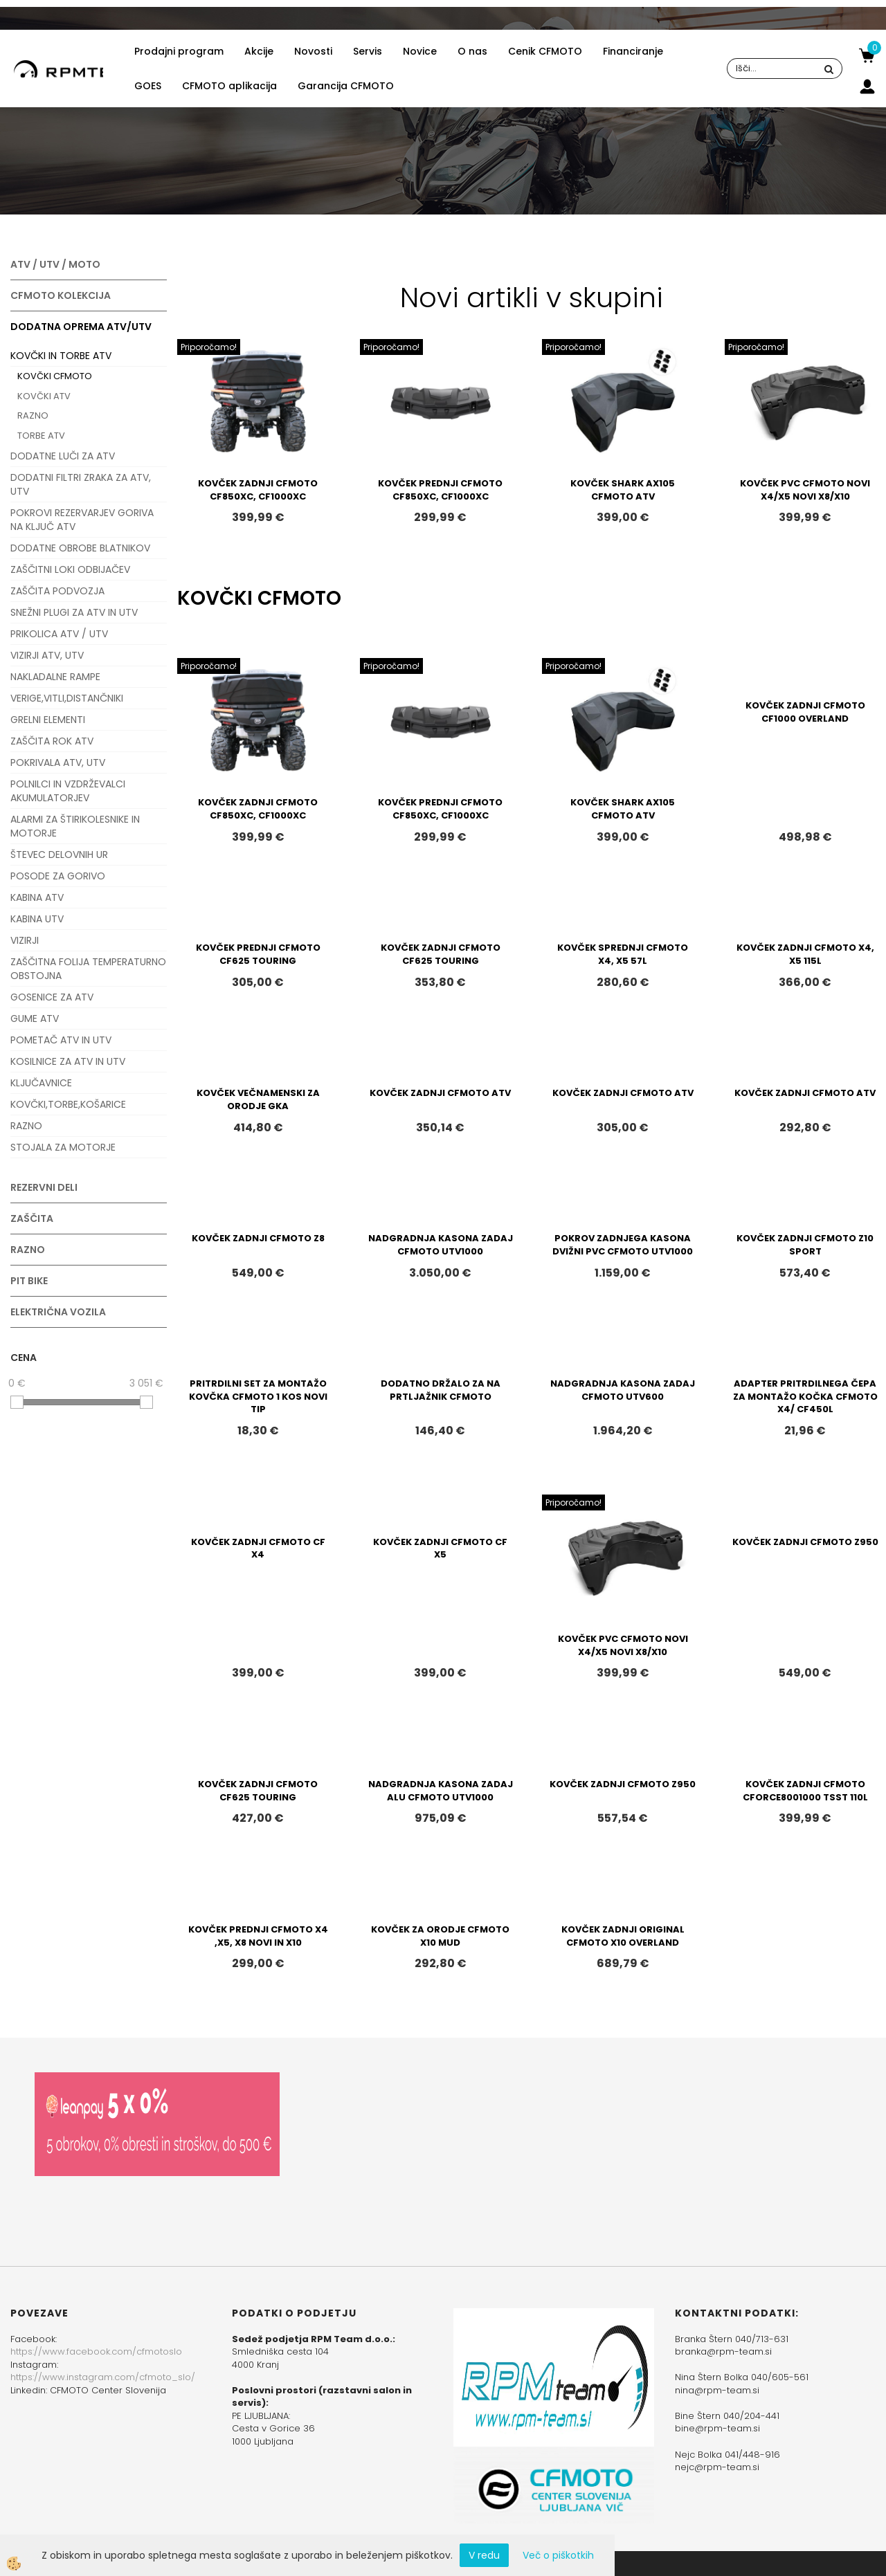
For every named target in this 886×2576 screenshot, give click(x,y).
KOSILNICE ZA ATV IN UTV (67, 1061)
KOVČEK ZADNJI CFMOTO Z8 (258, 1238)
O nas (472, 51)
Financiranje (633, 51)
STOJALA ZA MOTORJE (63, 1147)
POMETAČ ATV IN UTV (60, 1040)
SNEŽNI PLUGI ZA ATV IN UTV (74, 612)
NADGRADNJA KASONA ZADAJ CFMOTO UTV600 (622, 1390)
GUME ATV (34, 1018)
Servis (367, 51)
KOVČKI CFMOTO (54, 376)
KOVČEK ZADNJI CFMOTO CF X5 (440, 1548)
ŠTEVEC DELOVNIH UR (59, 854)
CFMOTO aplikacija (229, 86)
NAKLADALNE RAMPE (55, 677)
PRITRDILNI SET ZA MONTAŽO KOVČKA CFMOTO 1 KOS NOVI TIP (258, 1396)
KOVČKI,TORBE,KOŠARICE (68, 1104)
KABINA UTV (37, 919)
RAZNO (32, 415)
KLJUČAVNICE (41, 1083)
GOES (147, 86)
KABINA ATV (37, 897)
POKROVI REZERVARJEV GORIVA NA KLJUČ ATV (82, 519)
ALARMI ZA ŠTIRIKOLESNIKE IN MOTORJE (75, 826)
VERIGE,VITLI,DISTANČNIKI (66, 698)
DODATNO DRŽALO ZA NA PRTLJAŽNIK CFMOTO (440, 1390)
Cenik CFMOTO (545, 51)
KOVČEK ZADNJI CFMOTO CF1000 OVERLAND (805, 712)
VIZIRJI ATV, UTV (47, 655)
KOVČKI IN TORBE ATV (60, 356)
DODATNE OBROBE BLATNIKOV (80, 548)
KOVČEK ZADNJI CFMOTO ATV (440, 1092)
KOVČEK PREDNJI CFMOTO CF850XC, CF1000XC (440, 490)
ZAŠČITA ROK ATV (51, 741)
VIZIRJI (24, 940)
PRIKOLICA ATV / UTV (59, 634)
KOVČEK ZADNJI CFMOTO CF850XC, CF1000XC (258, 490)
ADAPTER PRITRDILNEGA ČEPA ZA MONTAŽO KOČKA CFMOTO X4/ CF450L (805, 1396)
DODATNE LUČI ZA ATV (62, 456)
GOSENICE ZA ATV (51, 997)
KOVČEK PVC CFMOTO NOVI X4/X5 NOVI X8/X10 (805, 490)
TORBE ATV (41, 435)
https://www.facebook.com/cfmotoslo (96, 2351)
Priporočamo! (209, 347)
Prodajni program (179, 51)
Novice (420, 51)
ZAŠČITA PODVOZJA (57, 591)
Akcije (258, 51)
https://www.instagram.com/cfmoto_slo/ (102, 2377)
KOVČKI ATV (44, 396)
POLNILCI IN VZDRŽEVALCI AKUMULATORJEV (67, 791)
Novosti (313, 51)
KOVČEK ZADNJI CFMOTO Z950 (805, 1542)
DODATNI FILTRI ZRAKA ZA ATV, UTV (80, 484)
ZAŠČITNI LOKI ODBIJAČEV (70, 569)
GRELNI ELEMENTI (47, 720)
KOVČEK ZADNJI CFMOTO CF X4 (258, 1548)
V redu (484, 2555)
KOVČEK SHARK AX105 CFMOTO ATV (622, 490)
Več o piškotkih (558, 2555)
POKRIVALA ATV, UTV (57, 762)
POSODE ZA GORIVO (57, 876)
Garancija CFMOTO (346, 86)
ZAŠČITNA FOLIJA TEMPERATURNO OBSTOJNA (88, 969)
